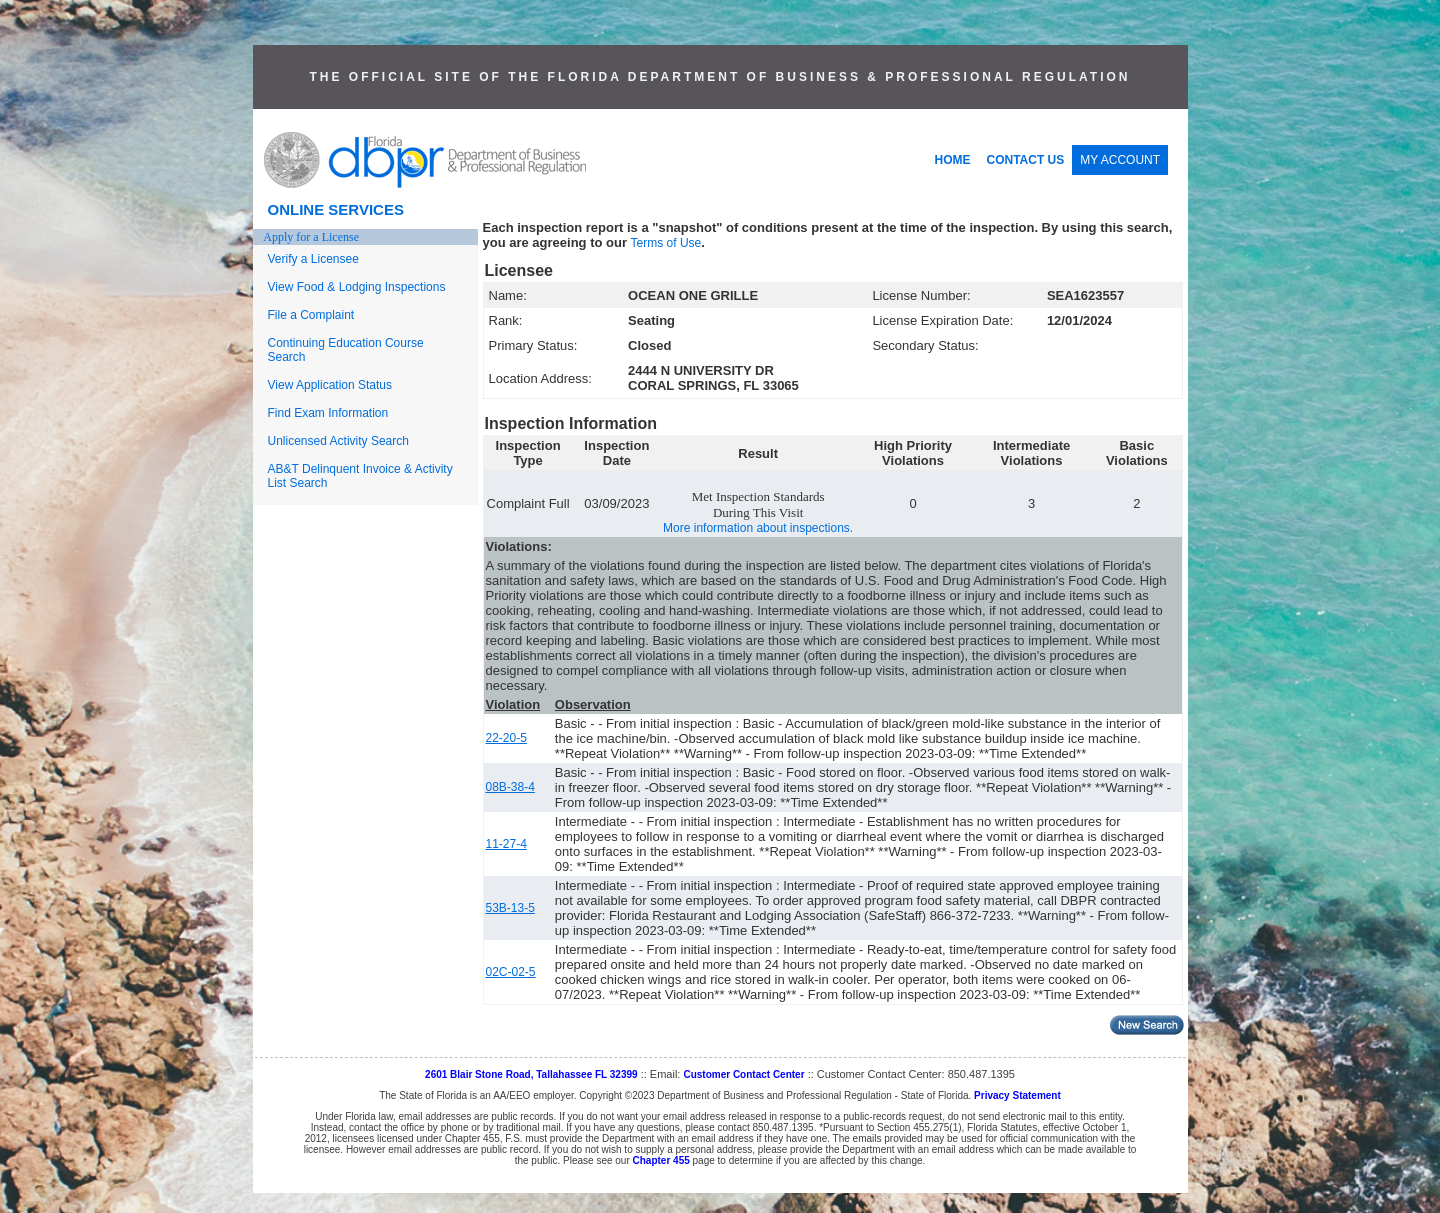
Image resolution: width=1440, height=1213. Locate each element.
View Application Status (330, 385)
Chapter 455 (661, 1160)
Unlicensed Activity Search (338, 441)
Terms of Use (666, 243)
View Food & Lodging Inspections (357, 287)
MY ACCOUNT (1120, 160)
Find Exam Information (328, 413)
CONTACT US (1026, 160)
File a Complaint (311, 315)
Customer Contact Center (743, 1074)
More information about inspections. (758, 528)
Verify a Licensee (313, 259)
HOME (953, 160)
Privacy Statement (1017, 1095)
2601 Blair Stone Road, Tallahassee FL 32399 (531, 1074)
